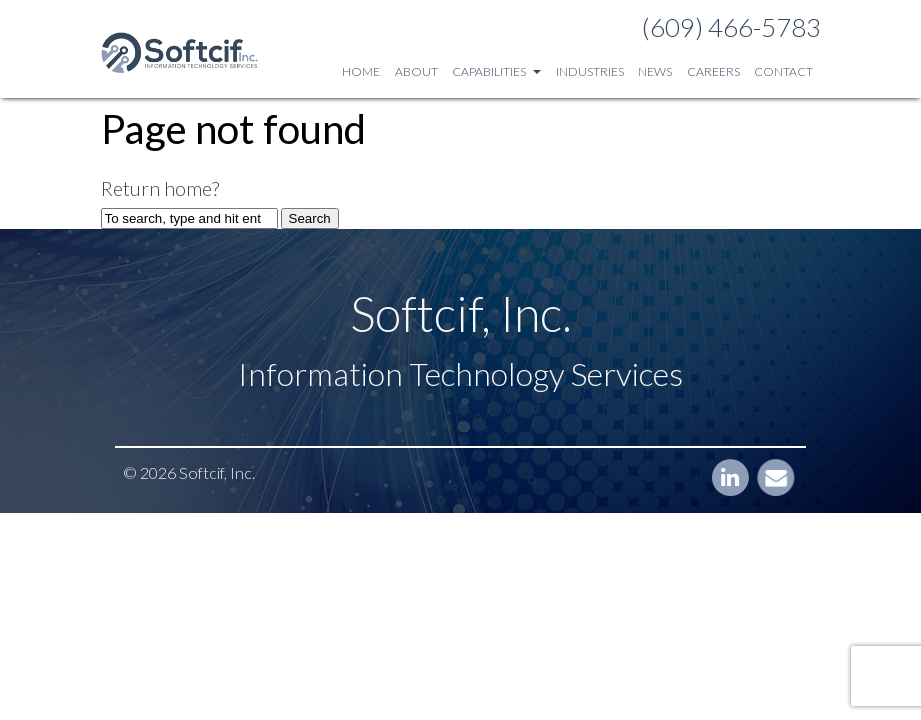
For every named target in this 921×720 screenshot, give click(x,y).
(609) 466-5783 (731, 27)
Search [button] (310, 218)
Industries (590, 71)
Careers (713, 71)
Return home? (160, 188)
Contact (783, 71)
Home (361, 71)
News (655, 71)
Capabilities (496, 71)
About (416, 71)
